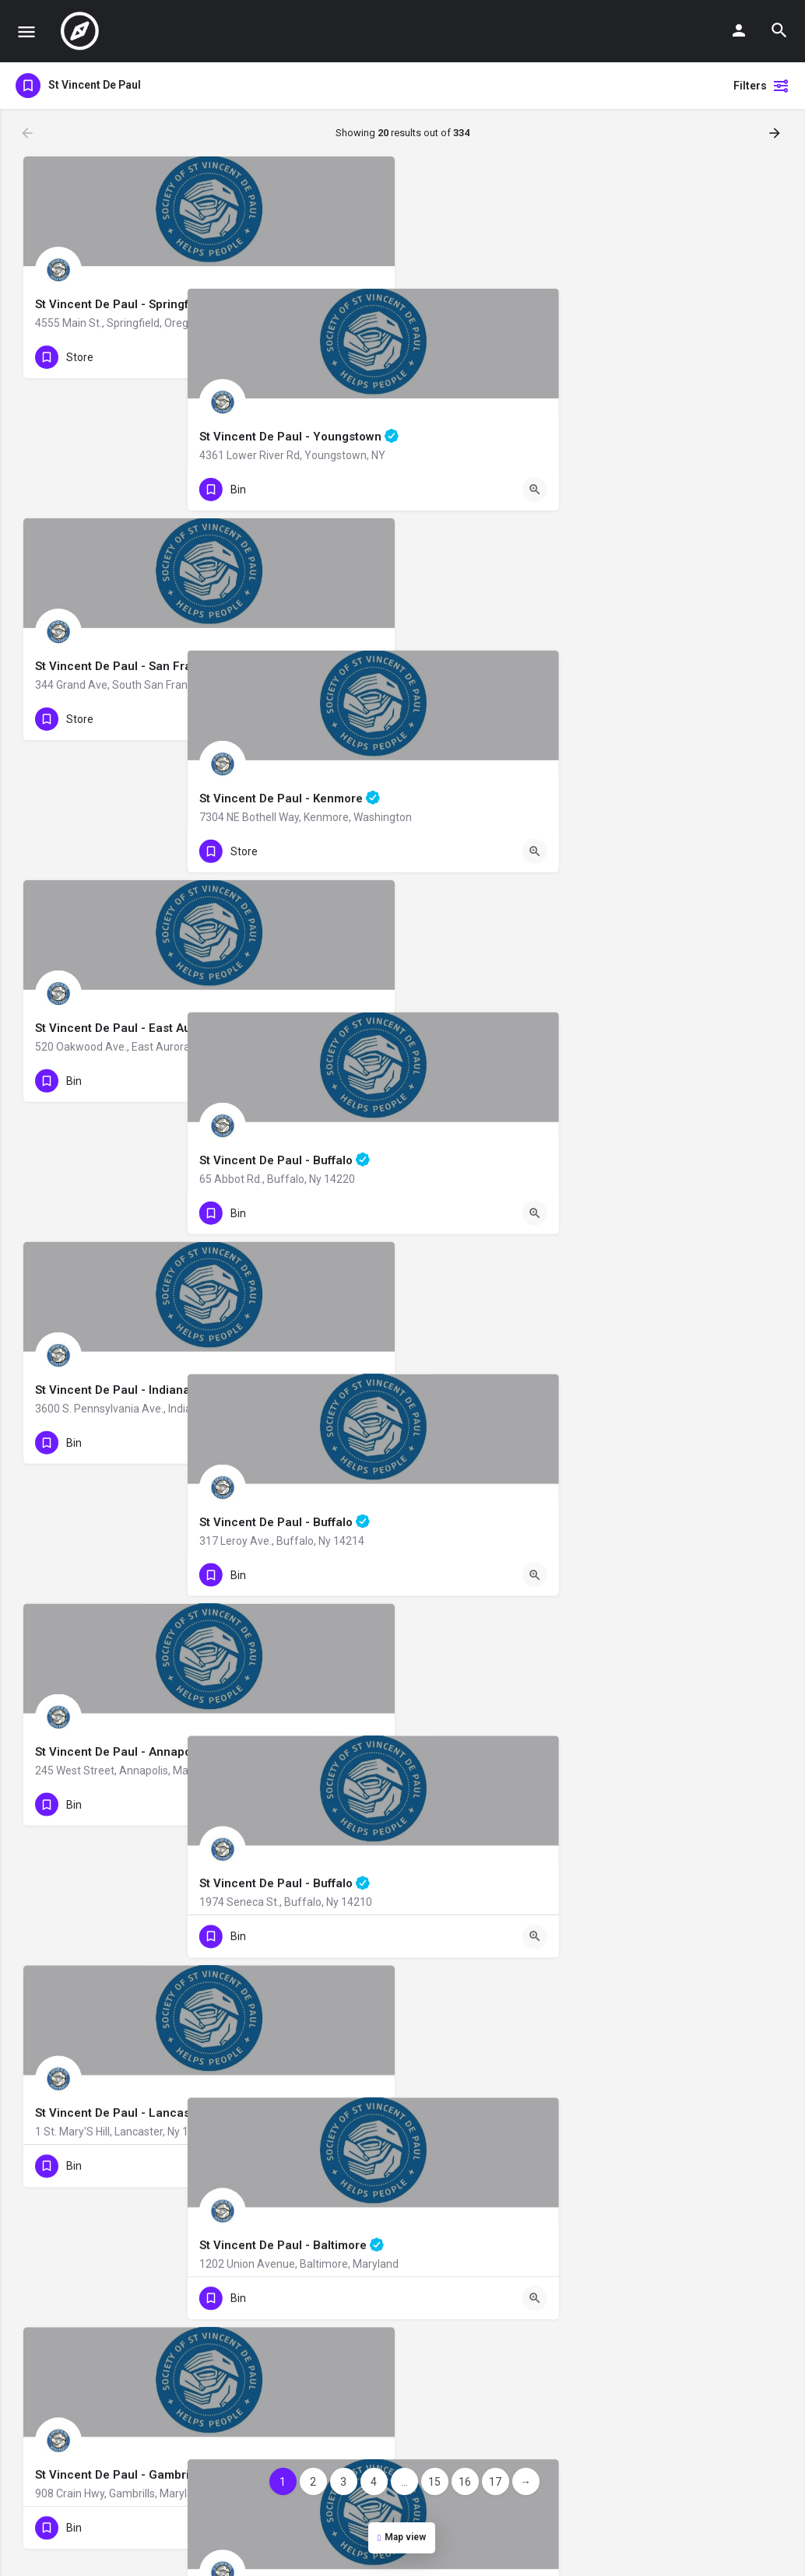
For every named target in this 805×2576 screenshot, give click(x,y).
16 (465, 2482)
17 (495, 2482)
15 (434, 2482)
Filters (761, 85)
